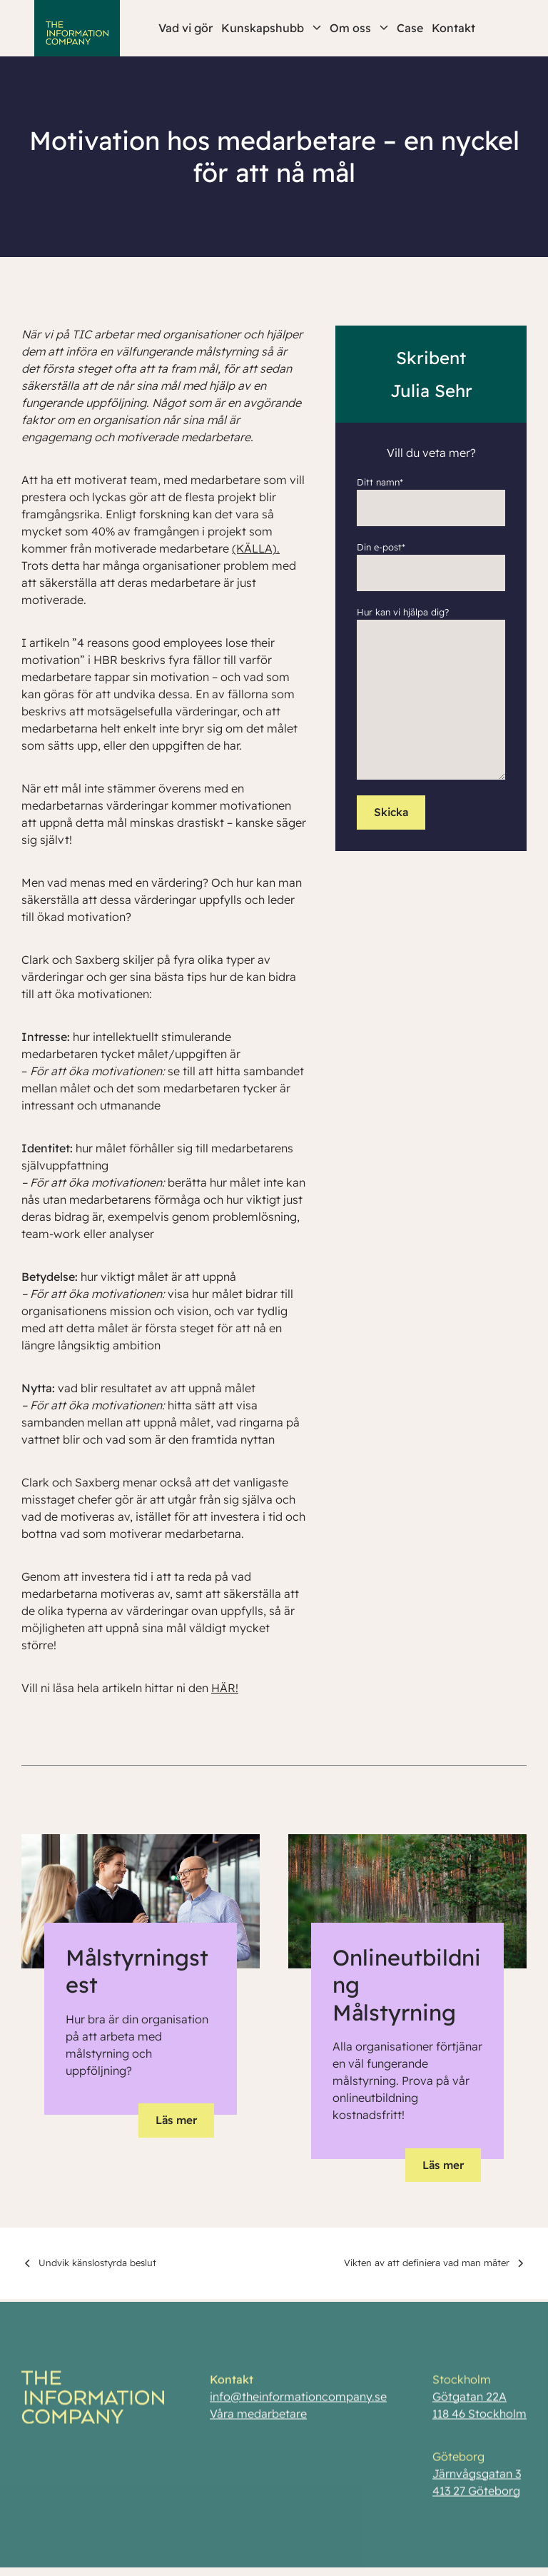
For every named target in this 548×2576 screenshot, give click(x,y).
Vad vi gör (185, 28)
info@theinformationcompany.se (298, 2400)
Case (410, 28)
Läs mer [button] (176, 2120)
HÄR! (224, 1688)
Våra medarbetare (258, 2417)
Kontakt (453, 28)
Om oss (359, 28)
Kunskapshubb (271, 28)
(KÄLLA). (256, 548)
